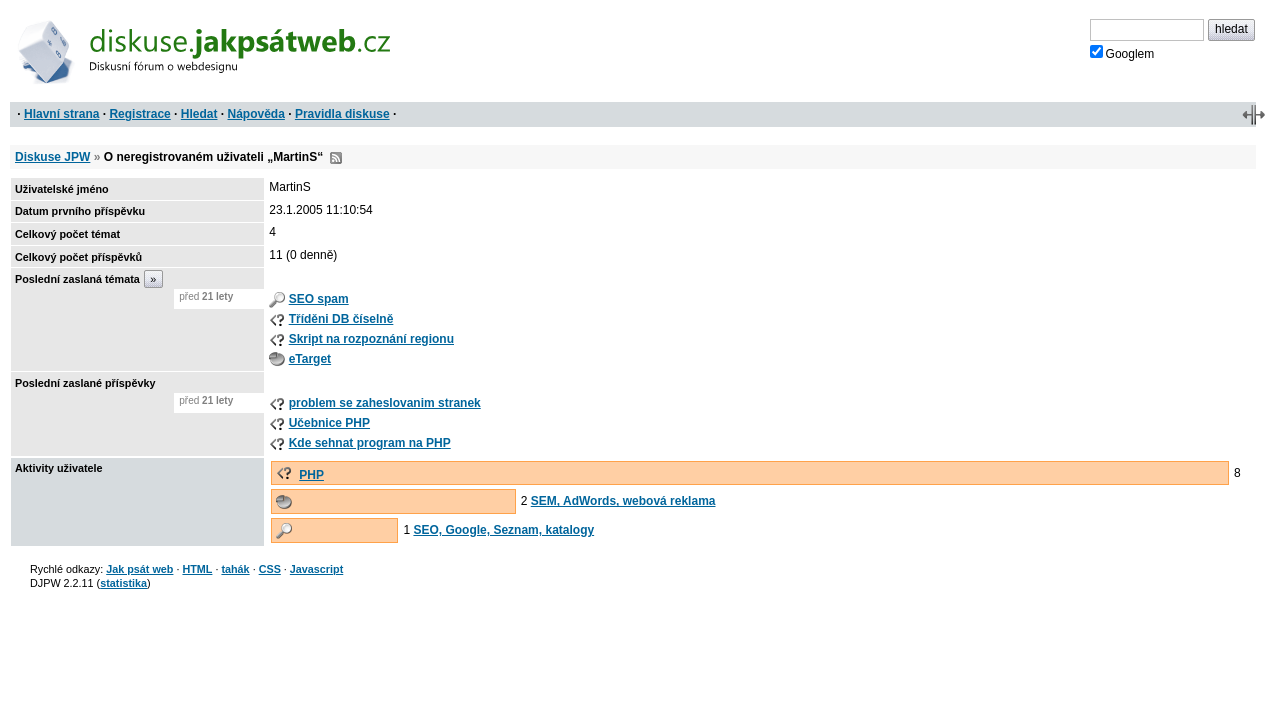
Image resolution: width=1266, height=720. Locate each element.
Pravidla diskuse (342, 114)
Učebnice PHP (329, 423)
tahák (235, 569)
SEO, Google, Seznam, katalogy (503, 530)
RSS (336, 158)
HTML (197, 569)
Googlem (1122, 53)
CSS (270, 569)
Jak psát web (139, 569)
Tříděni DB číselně (341, 319)
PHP (311, 475)
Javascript (316, 569)
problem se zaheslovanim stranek (385, 403)
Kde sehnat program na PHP (370, 443)
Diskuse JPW (52, 157)
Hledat (199, 114)
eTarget (310, 359)
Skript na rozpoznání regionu (371, 339)
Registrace (139, 114)
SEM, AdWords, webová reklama (623, 501)
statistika (123, 583)
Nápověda (256, 114)
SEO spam (319, 299)
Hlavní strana (61, 114)
